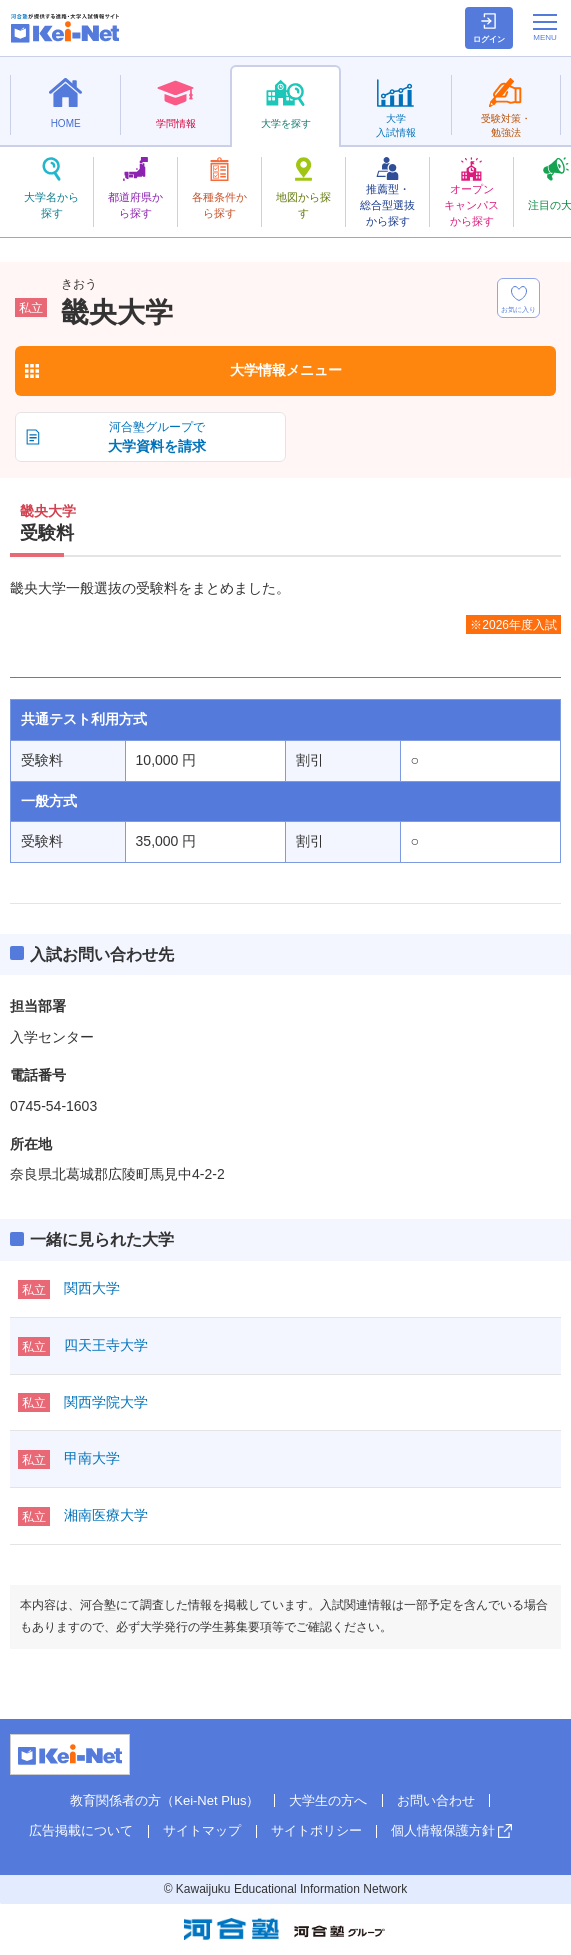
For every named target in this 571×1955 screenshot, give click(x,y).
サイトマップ (202, 1830)
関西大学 (92, 1288)
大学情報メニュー (286, 370)
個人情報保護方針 (443, 1830)
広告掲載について (81, 1830)
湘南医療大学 (106, 1515)
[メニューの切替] (545, 27)
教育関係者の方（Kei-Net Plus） (164, 1800)
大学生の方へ (328, 1800)
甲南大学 (92, 1458)
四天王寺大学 (106, 1345)
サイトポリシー (316, 1830)
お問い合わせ (436, 1800)
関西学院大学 (106, 1402)
